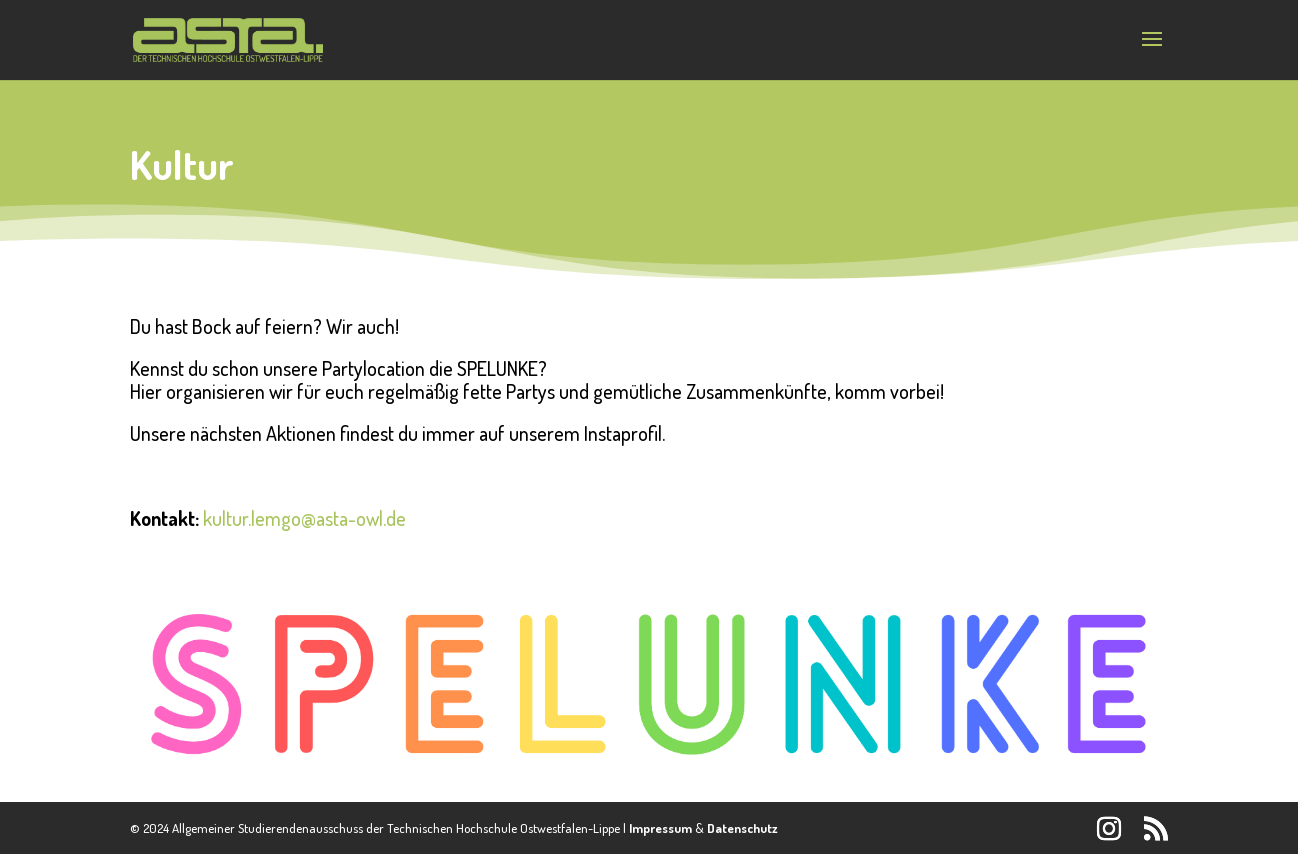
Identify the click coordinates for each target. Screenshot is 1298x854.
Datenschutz (742, 828)
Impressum (660, 828)
